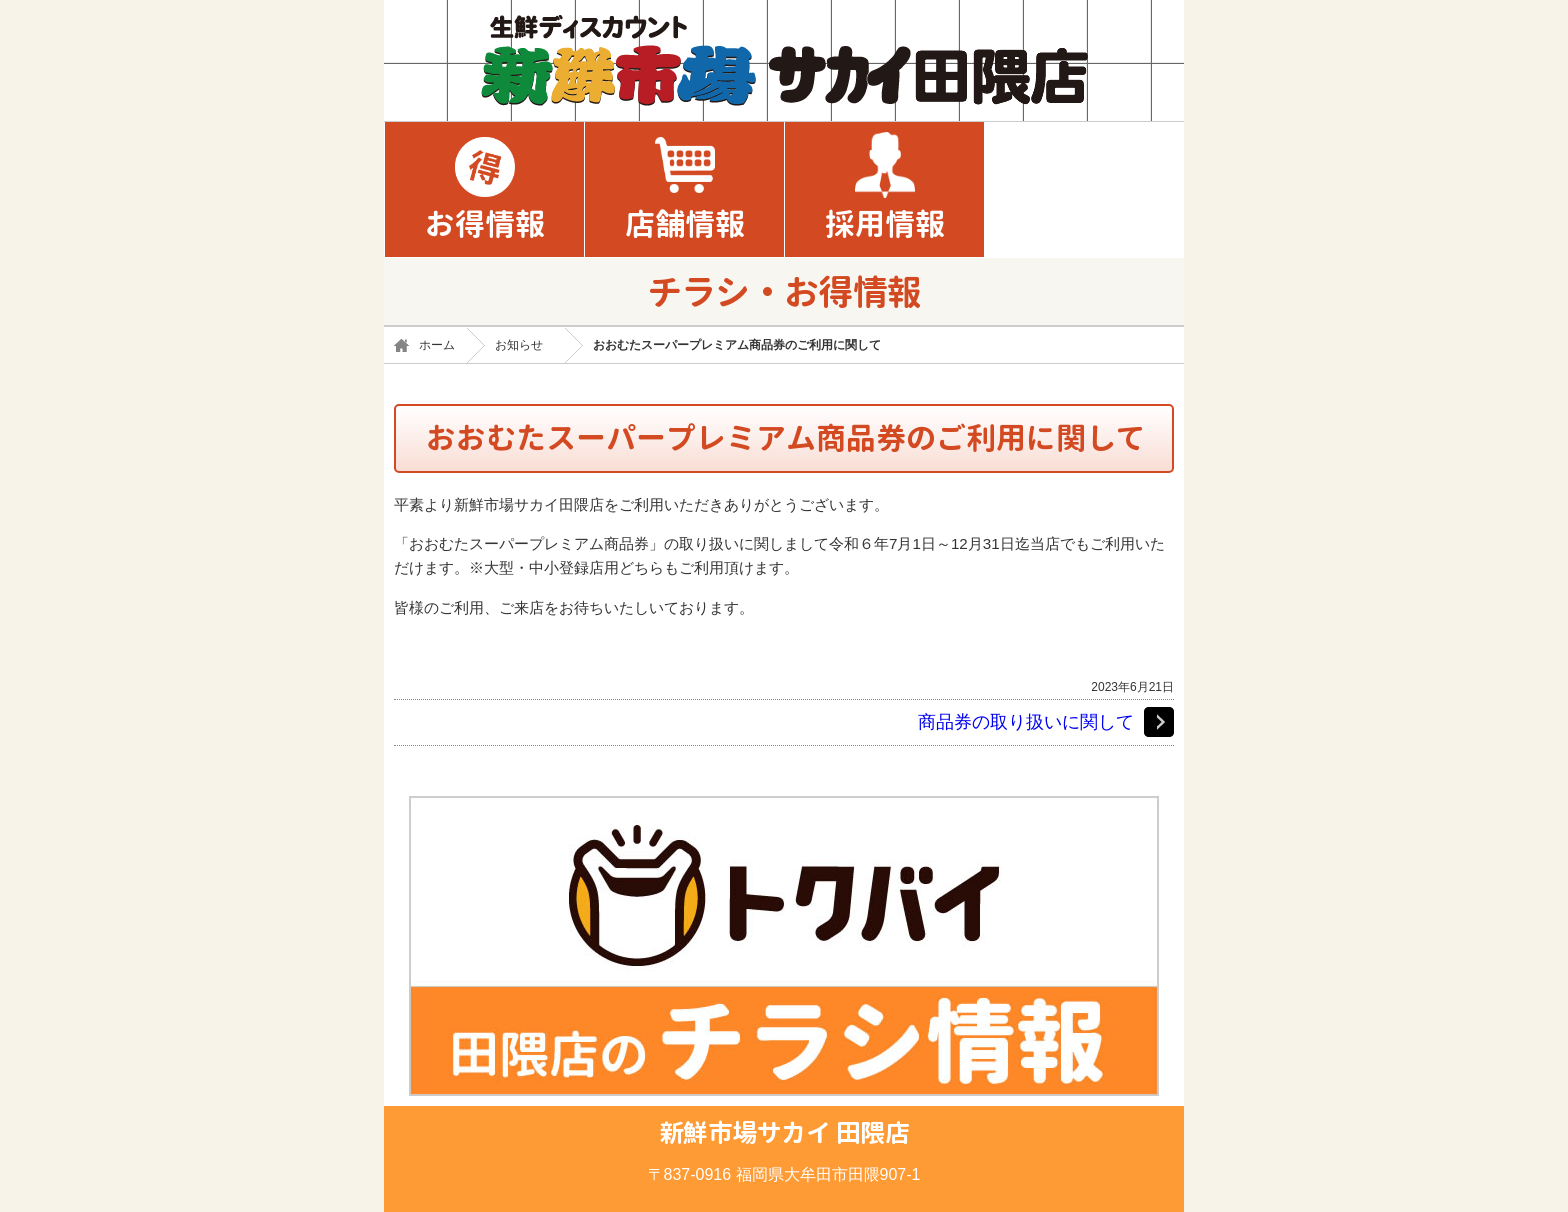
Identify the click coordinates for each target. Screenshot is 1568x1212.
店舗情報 (685, 224)
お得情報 (485, 224)
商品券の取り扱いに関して (1026, 721)
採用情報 (885, 224)
